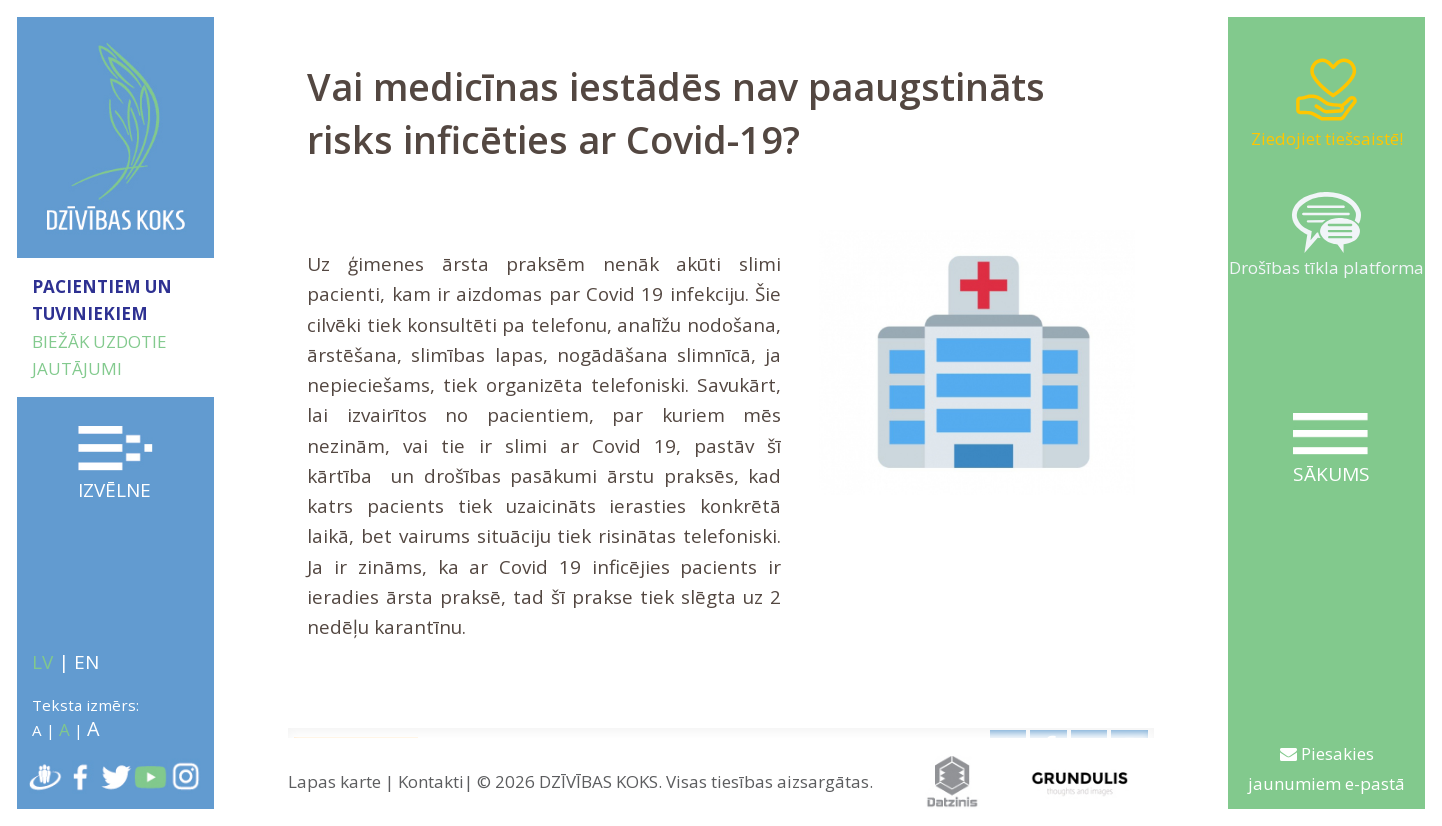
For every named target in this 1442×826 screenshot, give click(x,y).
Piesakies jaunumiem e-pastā (1326, 768)
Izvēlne (116, 464)
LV (42, 662)
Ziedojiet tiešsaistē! (1327, 102)
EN (86, 662)
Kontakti (431, 781)
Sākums (1331, 450)
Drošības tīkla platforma (1326, 236)
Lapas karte (334, 781)
